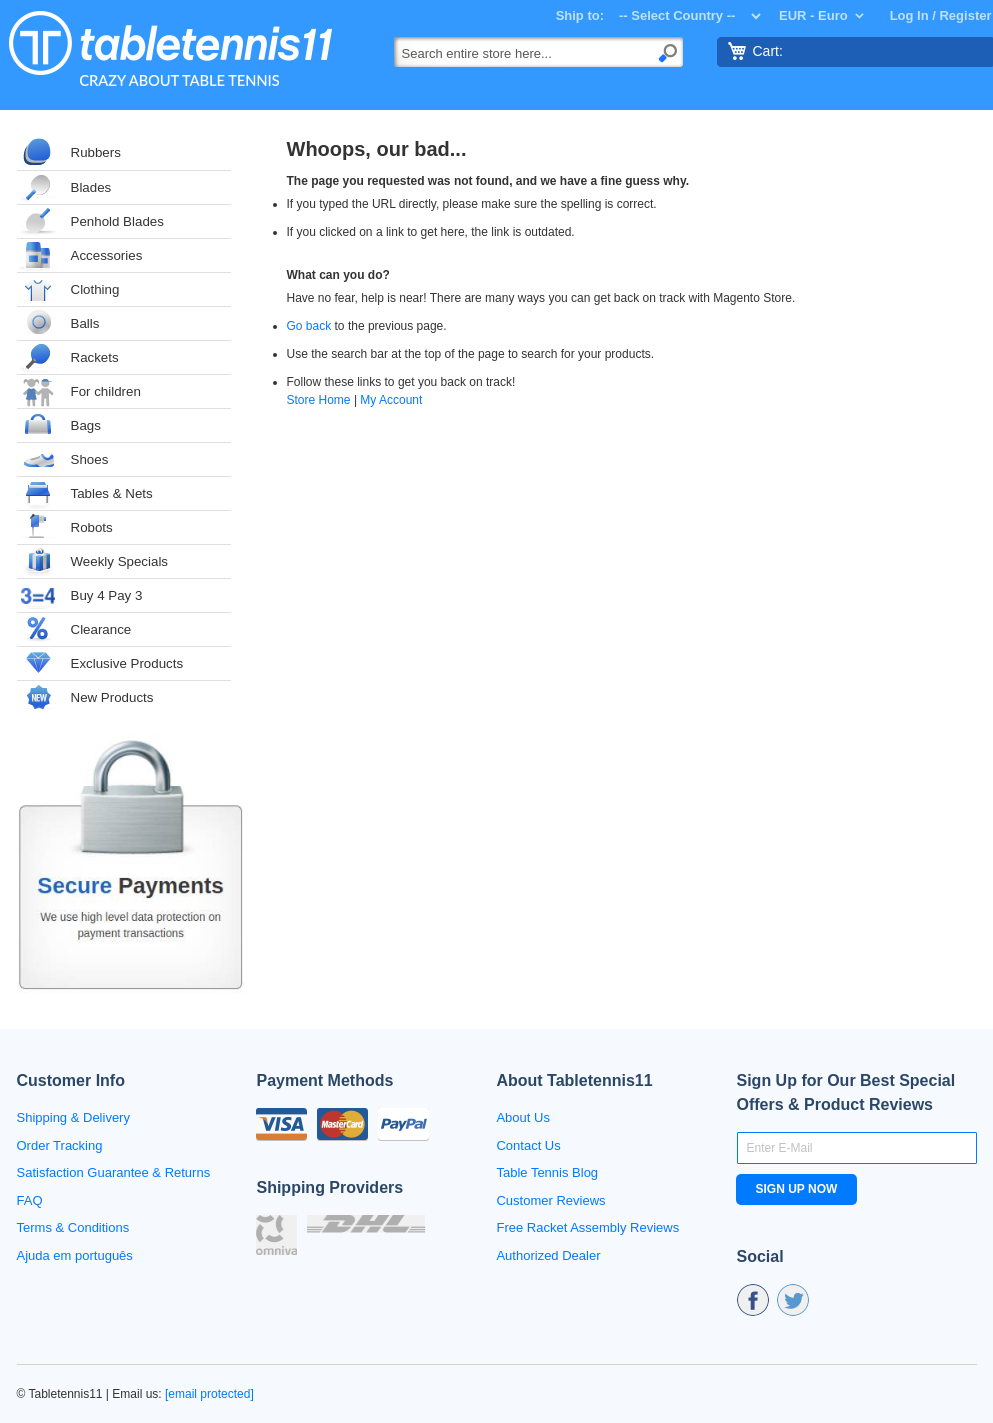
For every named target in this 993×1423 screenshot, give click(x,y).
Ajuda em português (75, 1255)
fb (753, 1300)
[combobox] (538, 52)
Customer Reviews (550, 1200)
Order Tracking (60, 1145)
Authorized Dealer (548, 1255)
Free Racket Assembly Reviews (587, 1227)
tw (793, 1300)
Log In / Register (941, 15)
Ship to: (580, 15)
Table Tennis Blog (547, 1172)
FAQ (30, 1200)
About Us (522, 1117)
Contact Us (528, 1145)
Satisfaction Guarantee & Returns (114, 1172)
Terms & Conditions (73, 1227)
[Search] (668, 51)
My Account (391, 400)
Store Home (319, 400)
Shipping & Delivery (73, 1117)
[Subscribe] (797, 1189)
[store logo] (169, 48)
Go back (309, 326)
